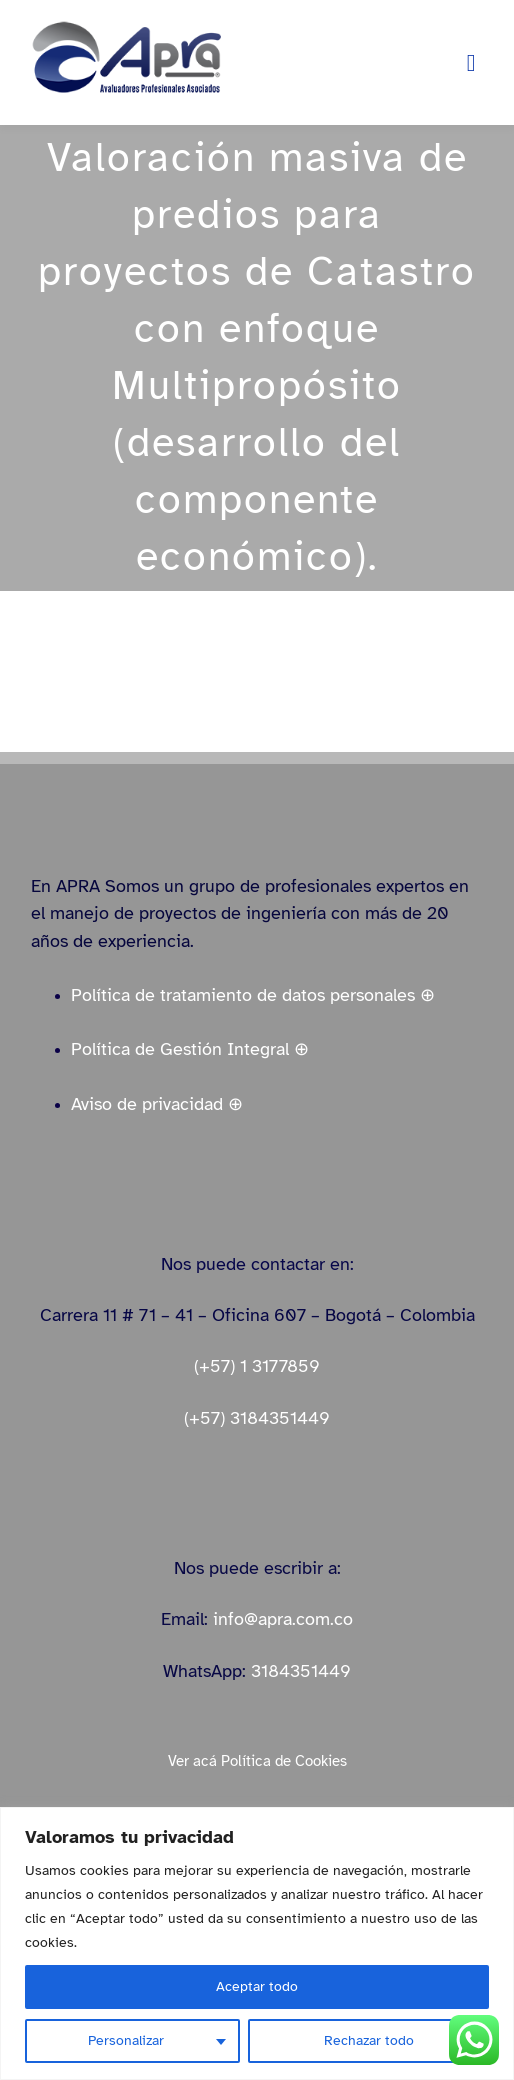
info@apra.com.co (283, 1619)
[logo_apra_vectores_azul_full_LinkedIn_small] (126, 27)
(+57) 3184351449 (257, 1418)
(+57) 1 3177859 (257, 1366)
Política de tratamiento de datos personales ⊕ (253, 995)
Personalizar (126, 2040)
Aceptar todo (257, 1986)
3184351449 (301, 1671)
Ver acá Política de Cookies (257, 1761)
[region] (257, 1943)
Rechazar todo (369, 2040)
